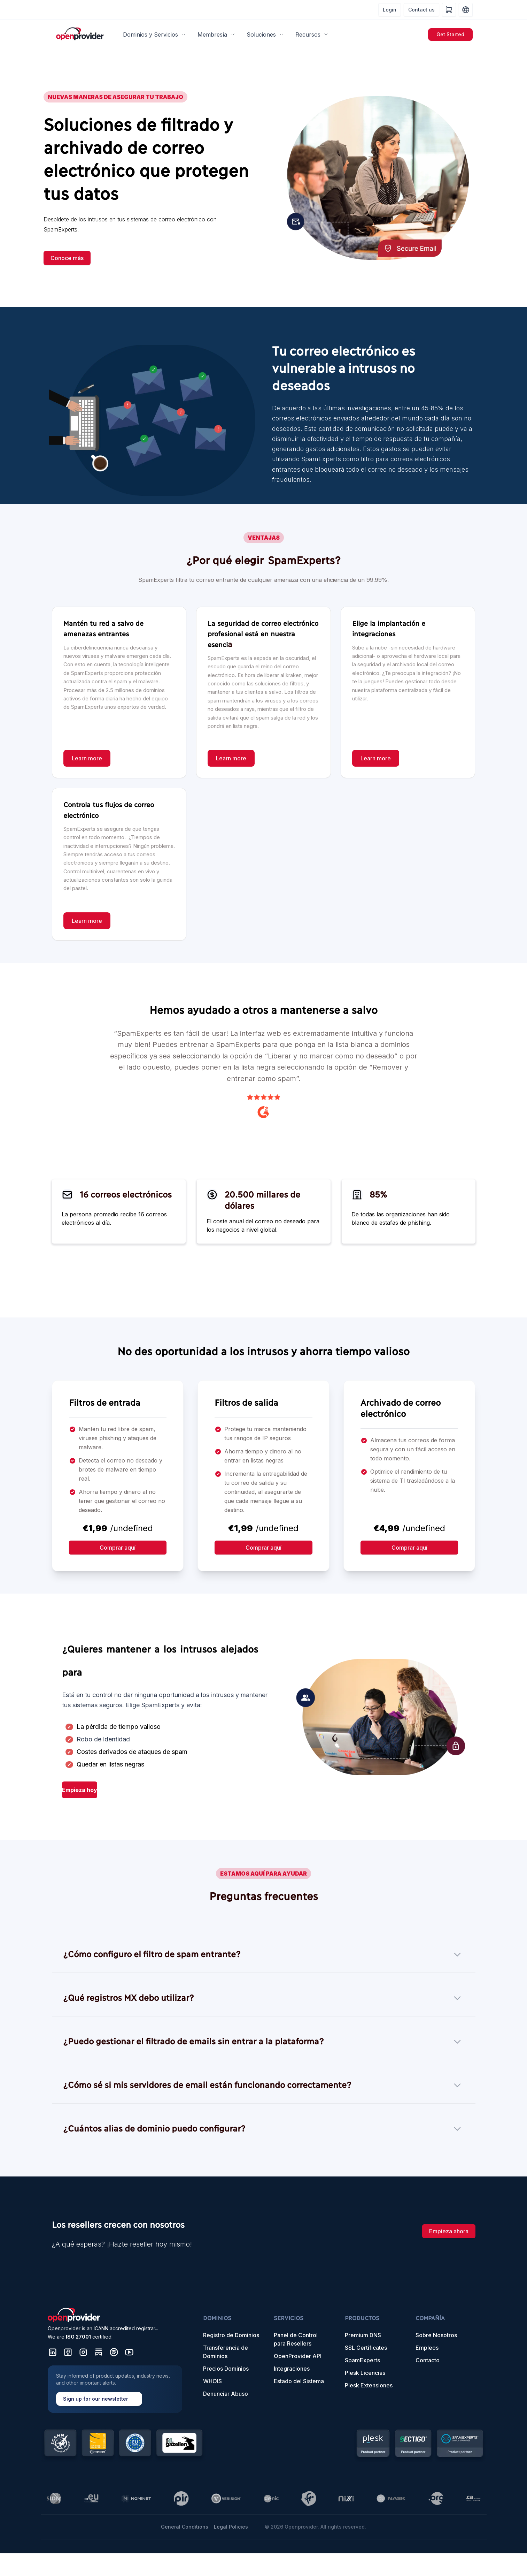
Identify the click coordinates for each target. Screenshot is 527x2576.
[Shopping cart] (449, 10)
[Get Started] (450, 34)
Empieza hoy (79, 1789)
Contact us (421, 10)
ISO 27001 (78, 2337)
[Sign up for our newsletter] (115, 2389)
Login (389, 10)
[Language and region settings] (466, 10)
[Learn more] (86, 758)
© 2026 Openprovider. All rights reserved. (315, 2527)
